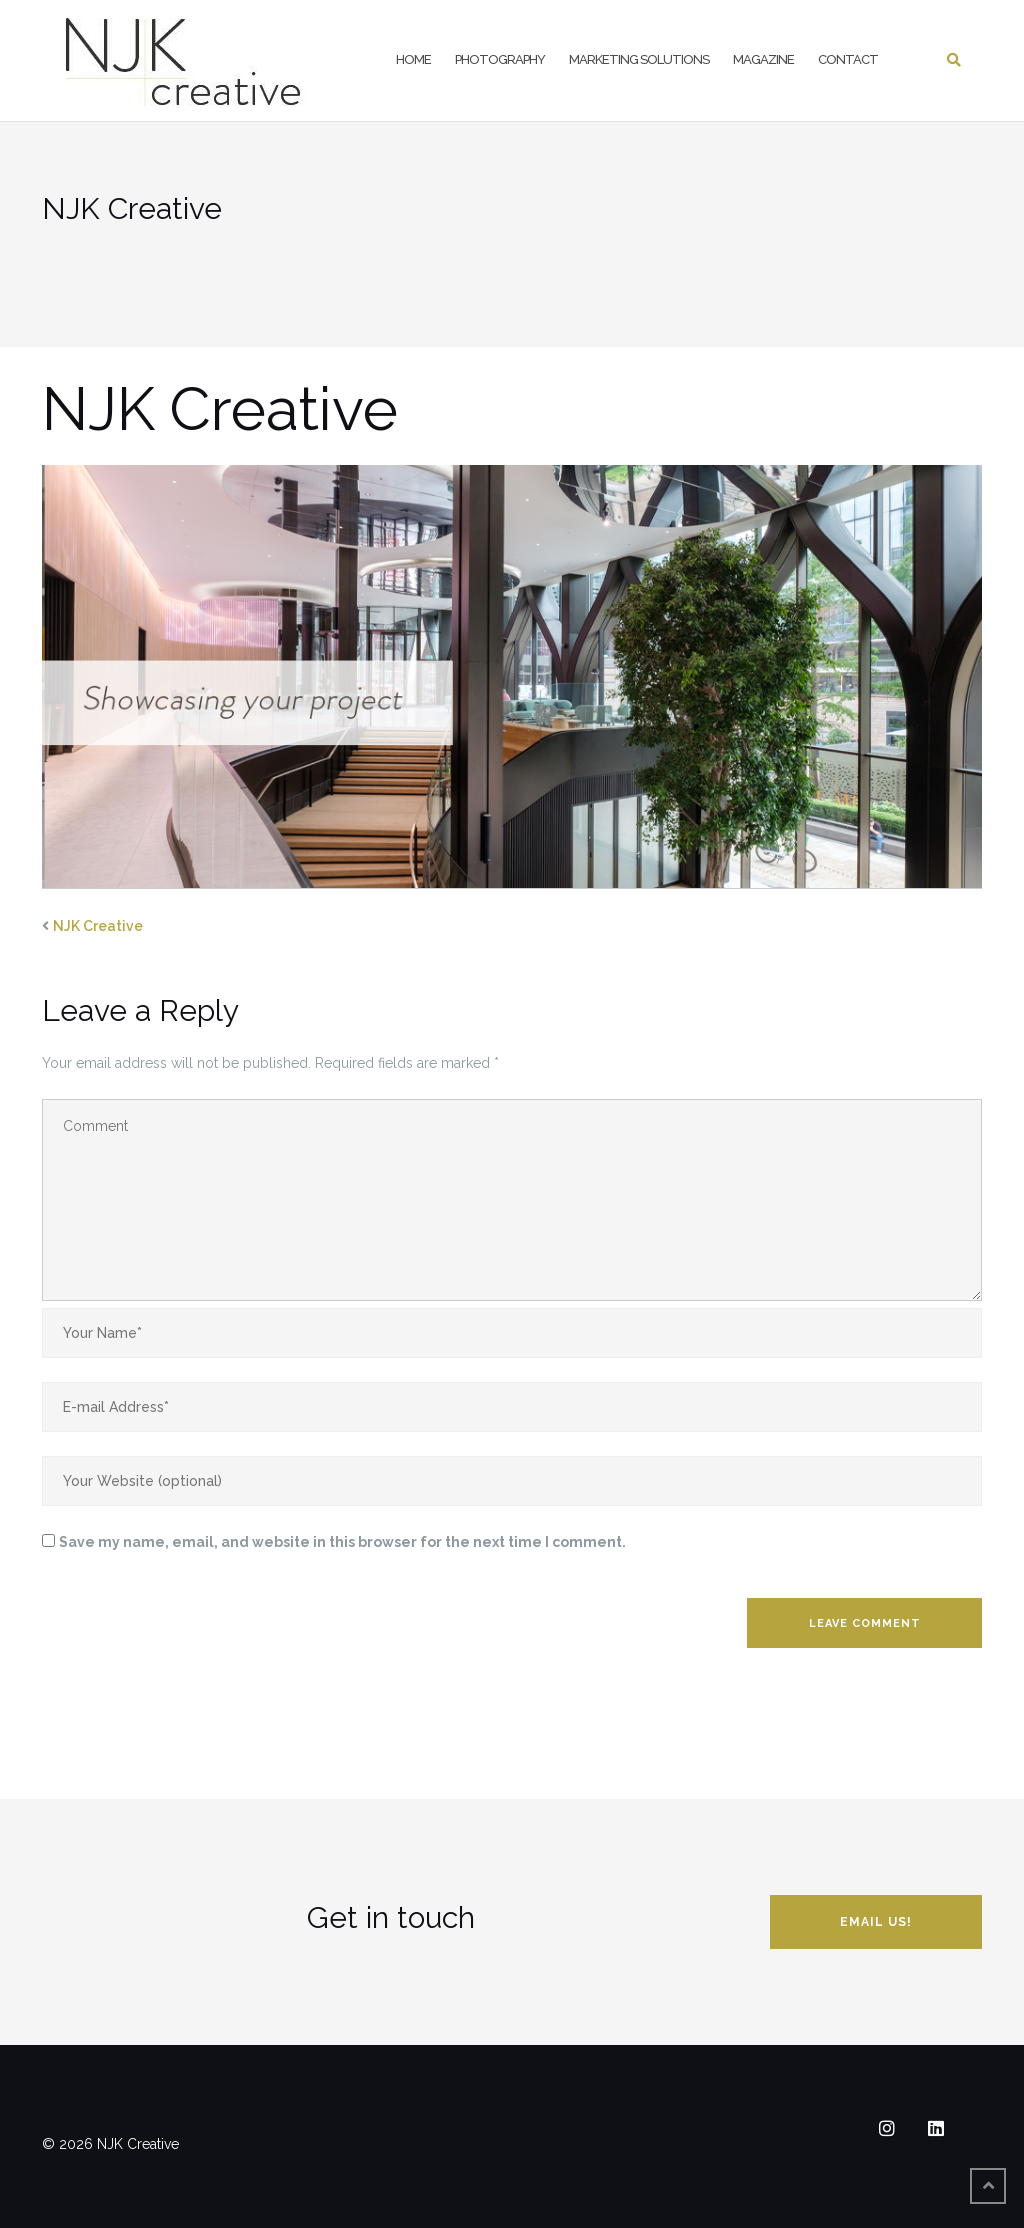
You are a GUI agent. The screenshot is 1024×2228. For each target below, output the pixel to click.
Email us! (876, 1922)
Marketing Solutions (639, 59)
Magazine (763, 59)
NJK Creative (98, 926)
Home (413, 59)
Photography (500, 59)
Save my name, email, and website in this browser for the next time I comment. (342, 1542)
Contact (848, 59)
